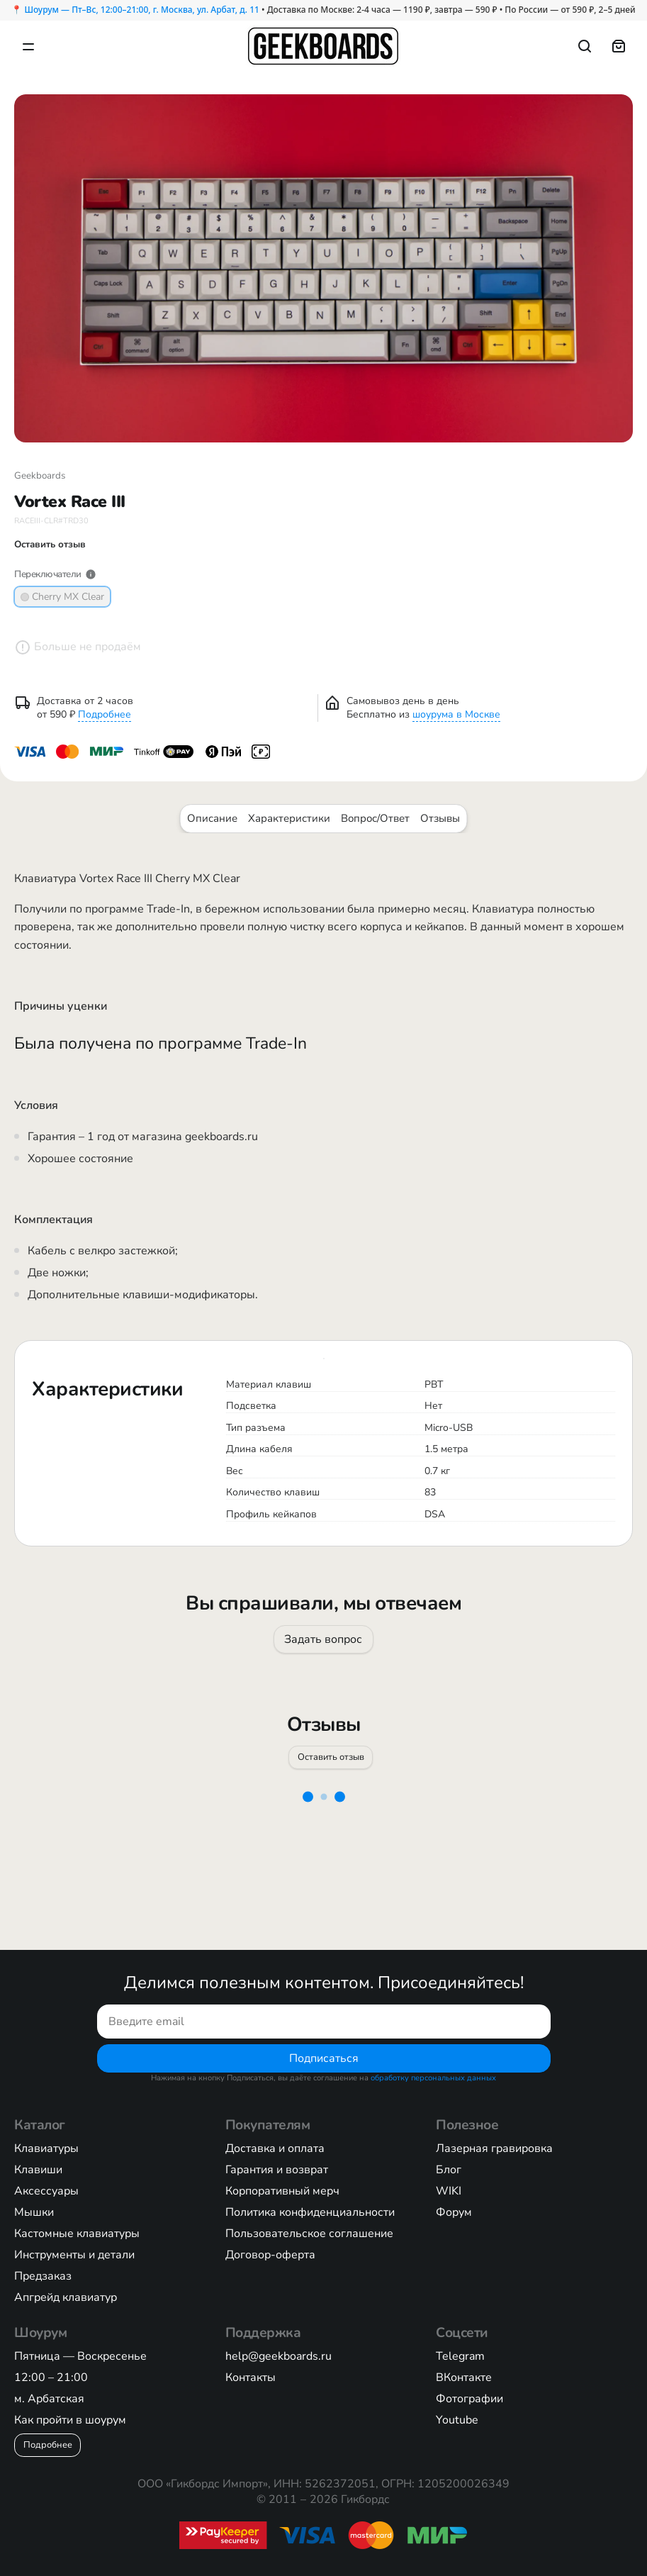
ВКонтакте (464, 2377)
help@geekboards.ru (278, 2356)
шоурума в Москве (456, 714)
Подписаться (324, 2058)
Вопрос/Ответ (375, 818)
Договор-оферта (270, 2255)
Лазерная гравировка (494, 2148)
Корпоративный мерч (282, 2191)
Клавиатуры (46, 2148)
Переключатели (55, 574)
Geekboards (39, 475)
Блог (448, 2170)
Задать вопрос (324, 1639)
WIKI (448, 2191)
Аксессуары (46, 2191)
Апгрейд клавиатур (65, 2297)
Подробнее (104, 714)
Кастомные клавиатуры (77, 2233)
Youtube (457, 2420)
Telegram (460, 2356)
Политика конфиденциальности (310, 2212)
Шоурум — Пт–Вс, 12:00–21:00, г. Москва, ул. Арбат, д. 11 (141, 10)
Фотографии (469, 2399)
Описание (212, 818)
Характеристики (289, 818)
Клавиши (38, 2170)
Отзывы (440, 818)
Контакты (250, 2377)
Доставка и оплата (275, 2148)
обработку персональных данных (433, 2078)
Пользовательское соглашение (309, 2233)
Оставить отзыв (330, 1756)
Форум (454, 2212)
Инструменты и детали (74, 2255)
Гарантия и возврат (276, 2170)
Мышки (34, 2212)
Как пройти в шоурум (70, 2420)
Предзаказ (43, 2276)
